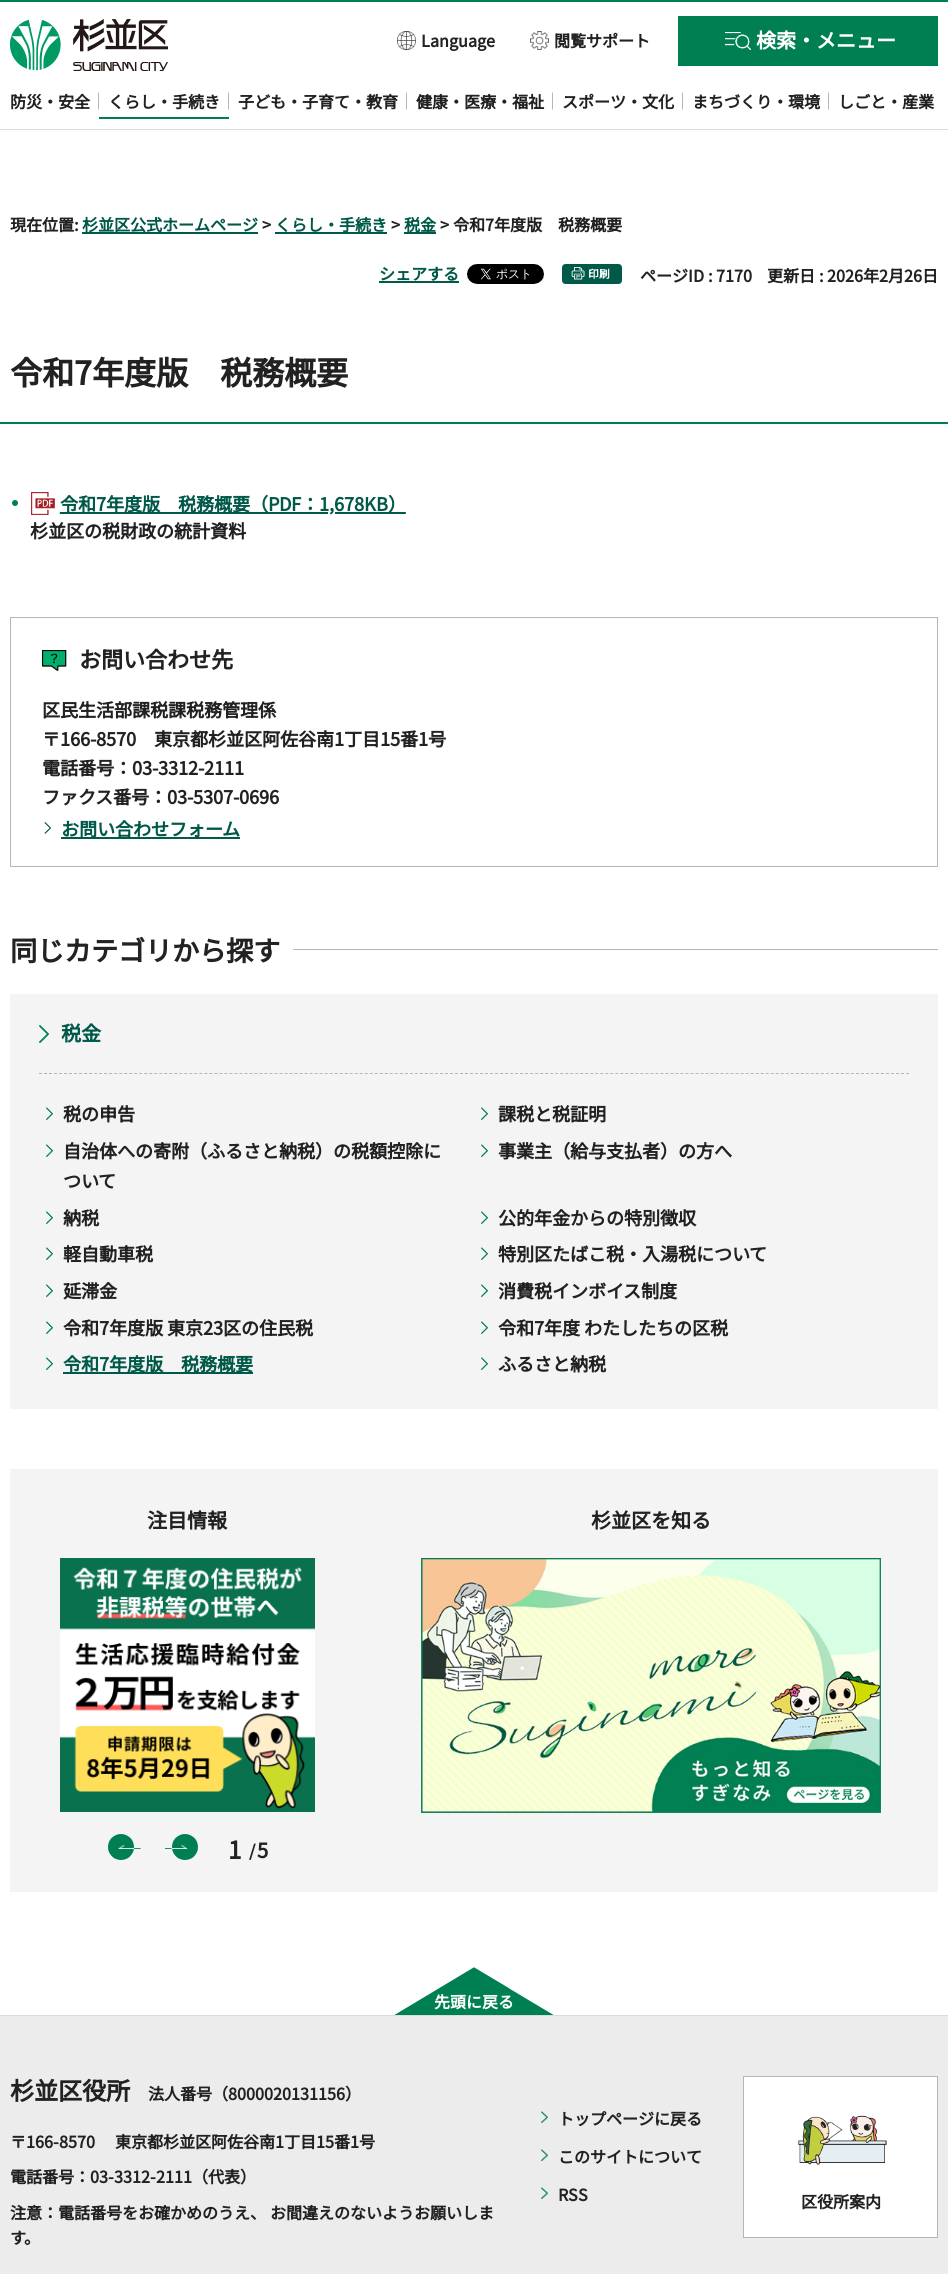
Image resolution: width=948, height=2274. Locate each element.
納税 (81, 1159)
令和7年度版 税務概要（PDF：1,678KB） (233, 445)
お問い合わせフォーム (150, 770)
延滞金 (90, 1232)
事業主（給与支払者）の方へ (615, 1092)
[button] (446, 39)
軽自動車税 (108, 1196)
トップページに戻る (630, 2060)
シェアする (419, 215)
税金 (420, 166)
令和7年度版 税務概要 (158, 1306)
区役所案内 (841, 2144)
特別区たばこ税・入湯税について (632, 1196)
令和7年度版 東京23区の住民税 (188, 1269)
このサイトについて (630, 2098)
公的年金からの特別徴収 (597, 1159)
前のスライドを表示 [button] (121, 1790)
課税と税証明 (552, 1055)
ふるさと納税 (552, 1306)
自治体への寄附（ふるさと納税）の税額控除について (252, 1107)
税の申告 (99, 1055)
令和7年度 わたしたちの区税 (613, 1269)
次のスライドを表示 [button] (185, 1790)
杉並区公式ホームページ (170, 166)
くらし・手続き (331, 166)
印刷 (599, 215)
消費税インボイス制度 (587, 1232)
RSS (573, 2136)
